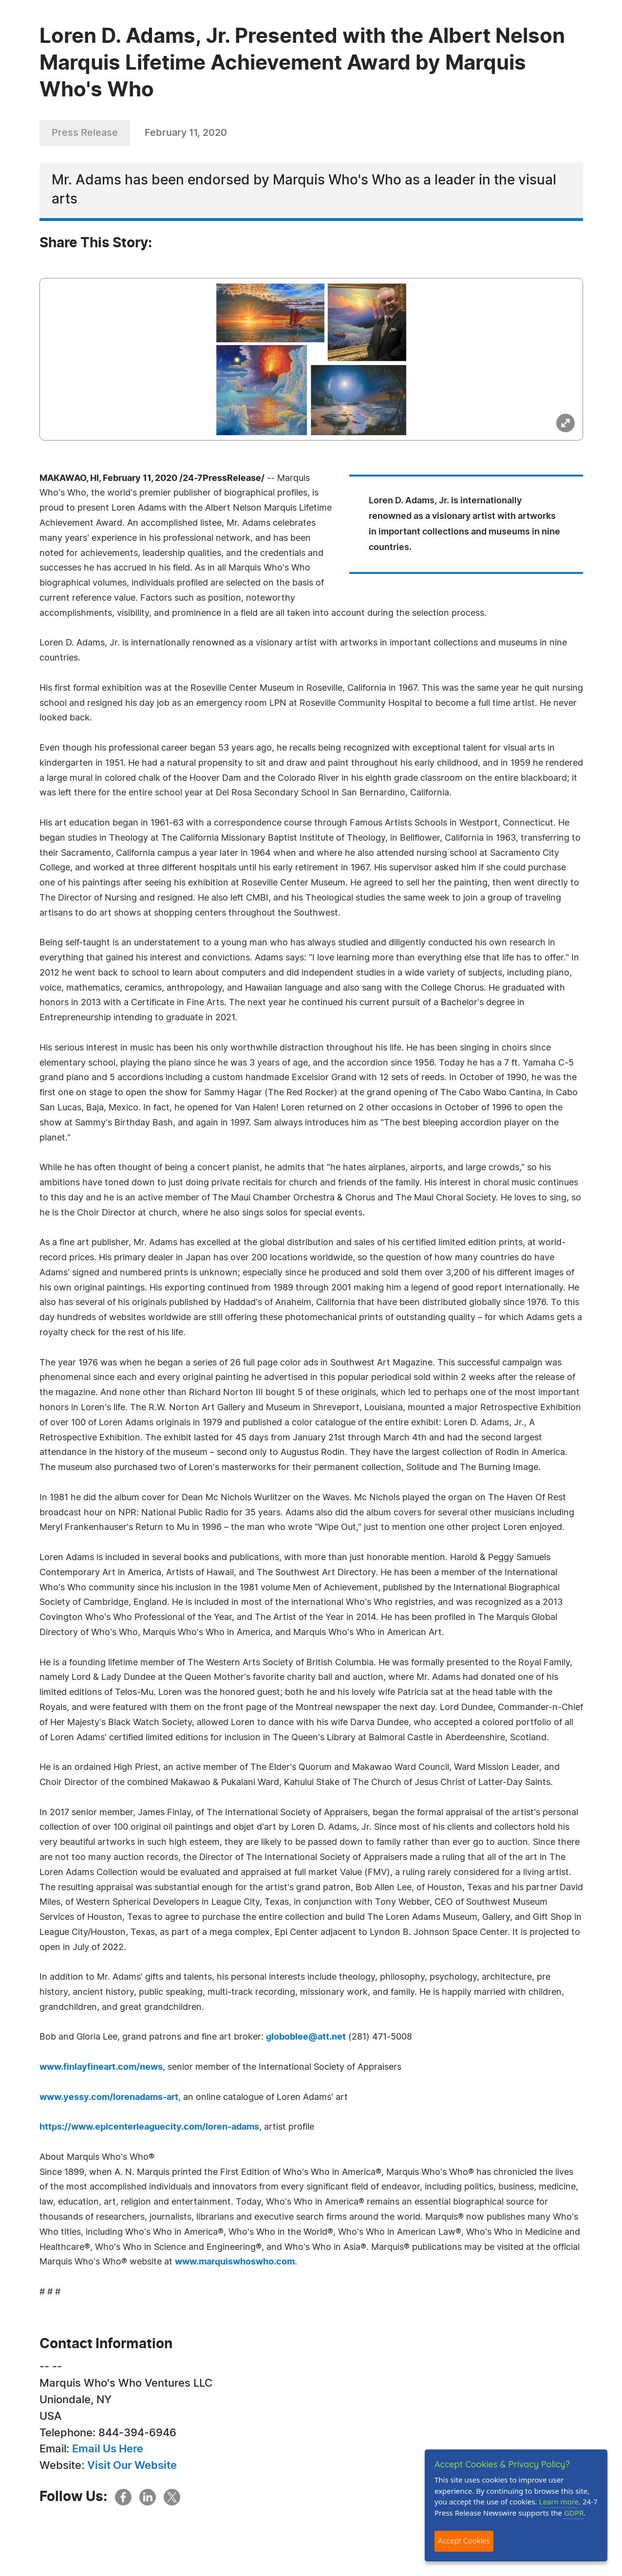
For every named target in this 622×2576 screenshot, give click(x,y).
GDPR (574, 2513)
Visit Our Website (132, 2465)
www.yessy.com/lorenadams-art (108, 2097)
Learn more (559, 2501)
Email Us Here (107, 2449)
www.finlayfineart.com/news (101, 2067)
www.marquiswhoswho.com (235, 2262)
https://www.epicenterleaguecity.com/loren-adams (149, 2127)
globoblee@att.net (306, 2037)
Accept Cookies (464, 2540)
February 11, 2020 (186, 133)
